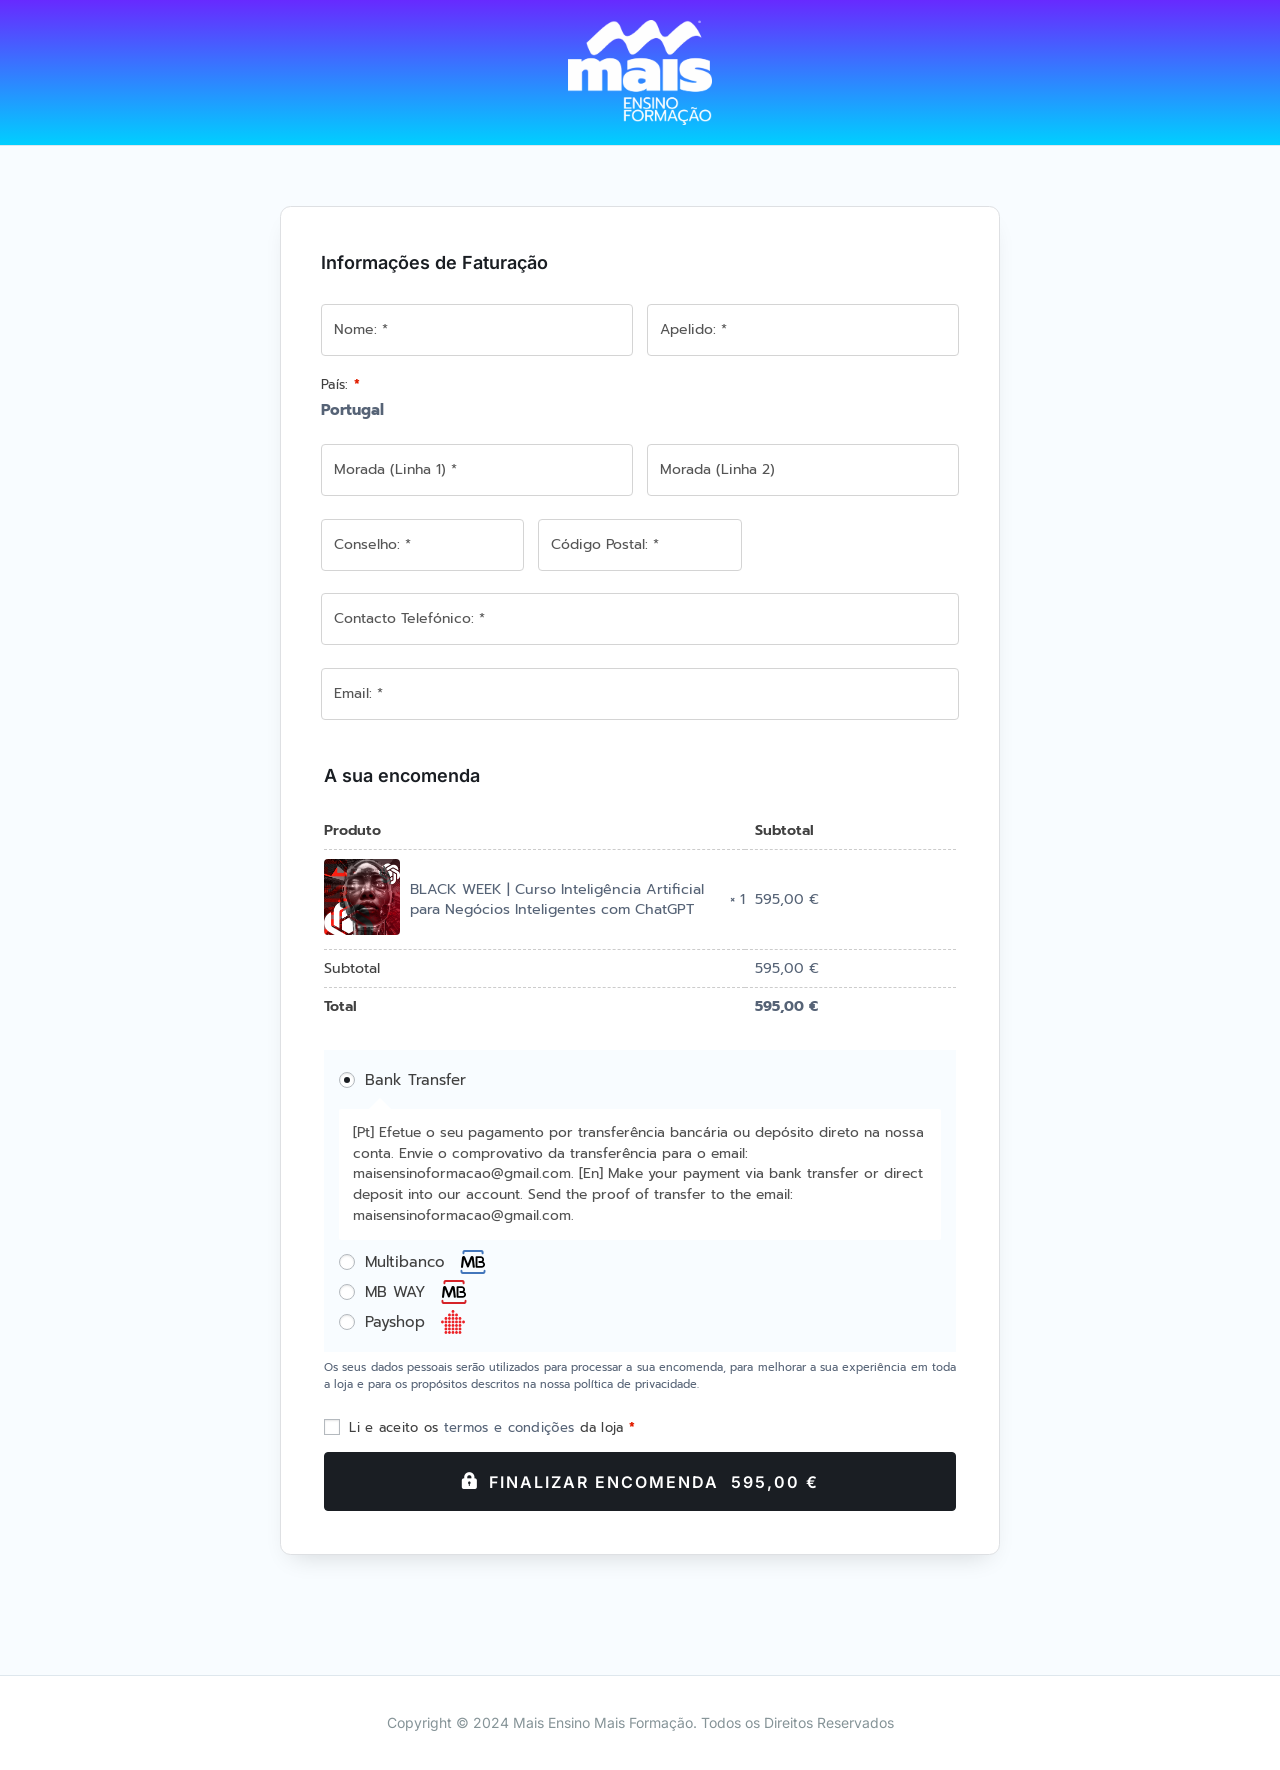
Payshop (416, 1322)
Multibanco (426, 1262)
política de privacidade (635, 1384)
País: (340, 384)
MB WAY (416, 1292)
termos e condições (509, 1427)
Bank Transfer (415, 1080)
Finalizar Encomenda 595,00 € (654, 1482)
